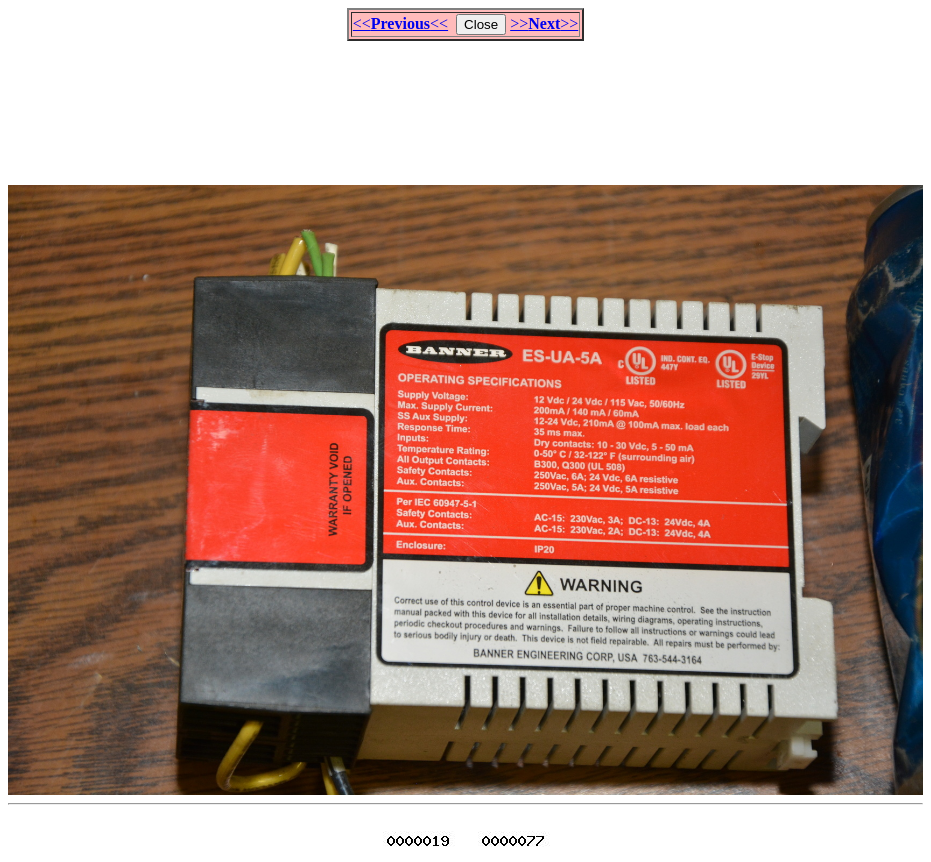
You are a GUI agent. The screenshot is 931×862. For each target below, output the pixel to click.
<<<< (400, 23)
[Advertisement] (466, 104)
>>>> (544, 23)
